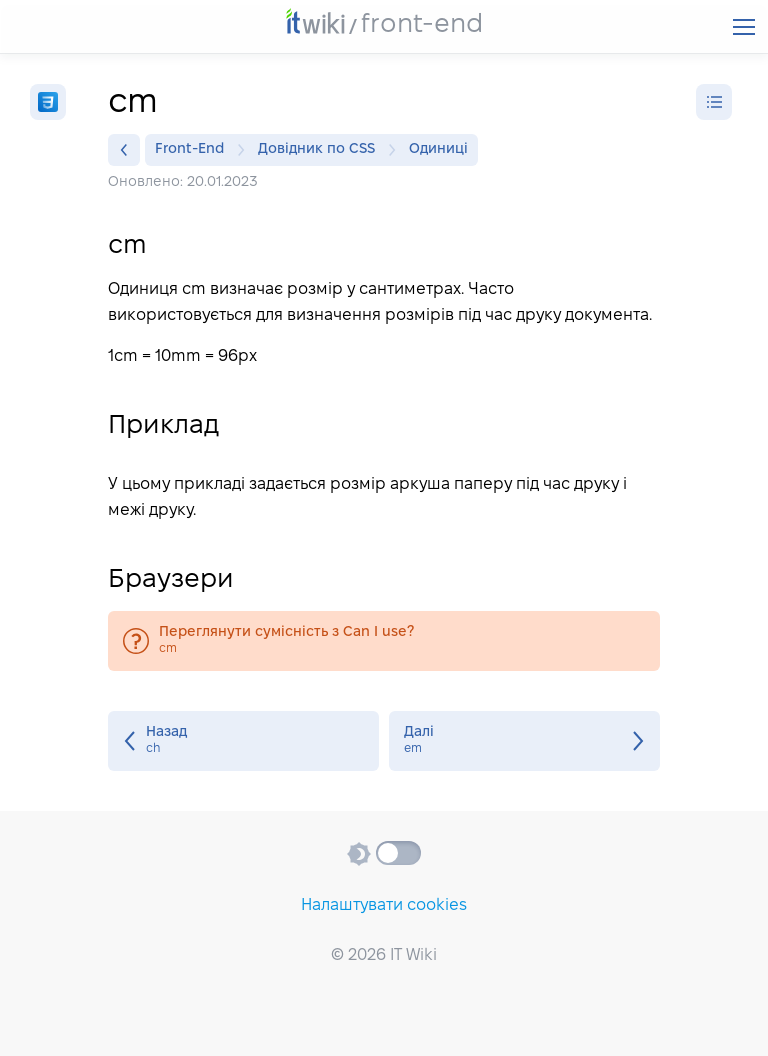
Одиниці (438, 149)
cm (384, 641)
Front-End (194, 150)
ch (243, 741)
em (524, 741)
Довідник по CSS (321, 150)
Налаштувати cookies (384, 905)
